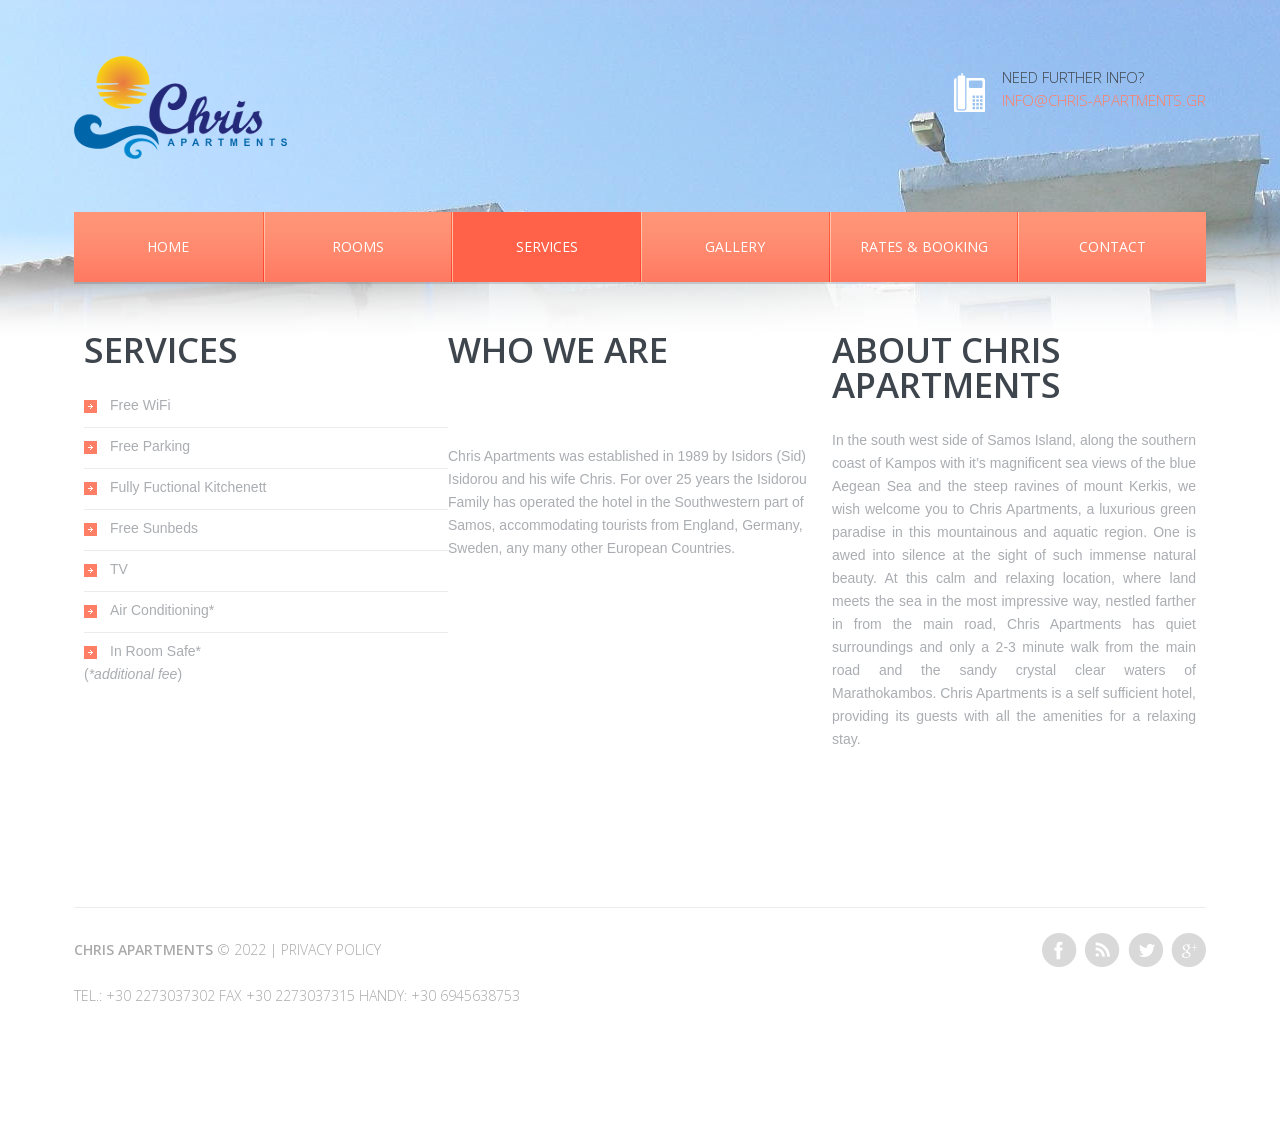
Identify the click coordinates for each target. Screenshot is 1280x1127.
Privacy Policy (331, 949)
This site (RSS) (1102, 950)
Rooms (358, 246)
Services (547, 246)
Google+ (1188, 950)
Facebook (1059, 950)
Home (168, 246)
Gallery (735, 246)
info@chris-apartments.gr (1104, 100)
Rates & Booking (924, 246)
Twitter (1145, 950)
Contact (1112, 246)
